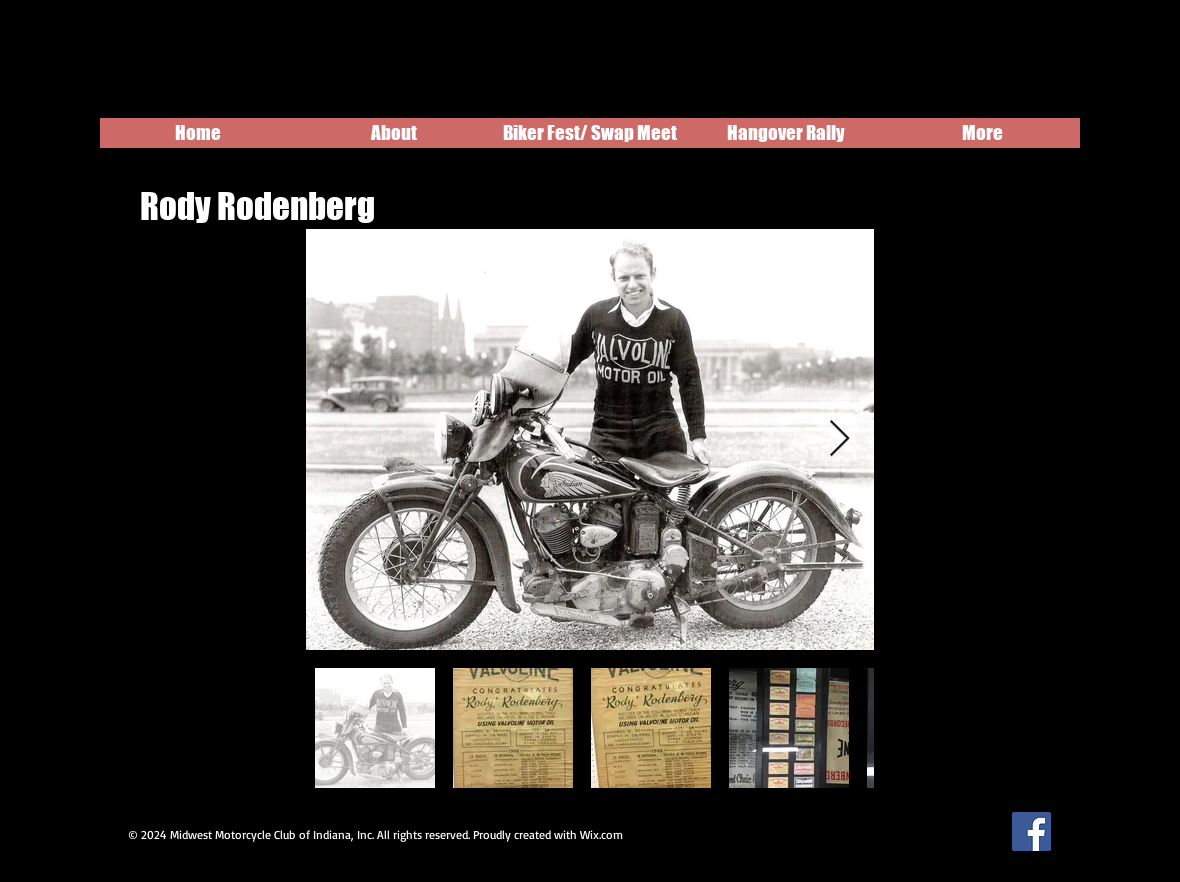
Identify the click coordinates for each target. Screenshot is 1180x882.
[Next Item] (839, 439)
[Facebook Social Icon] (1031, 831)
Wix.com (601, 834)
